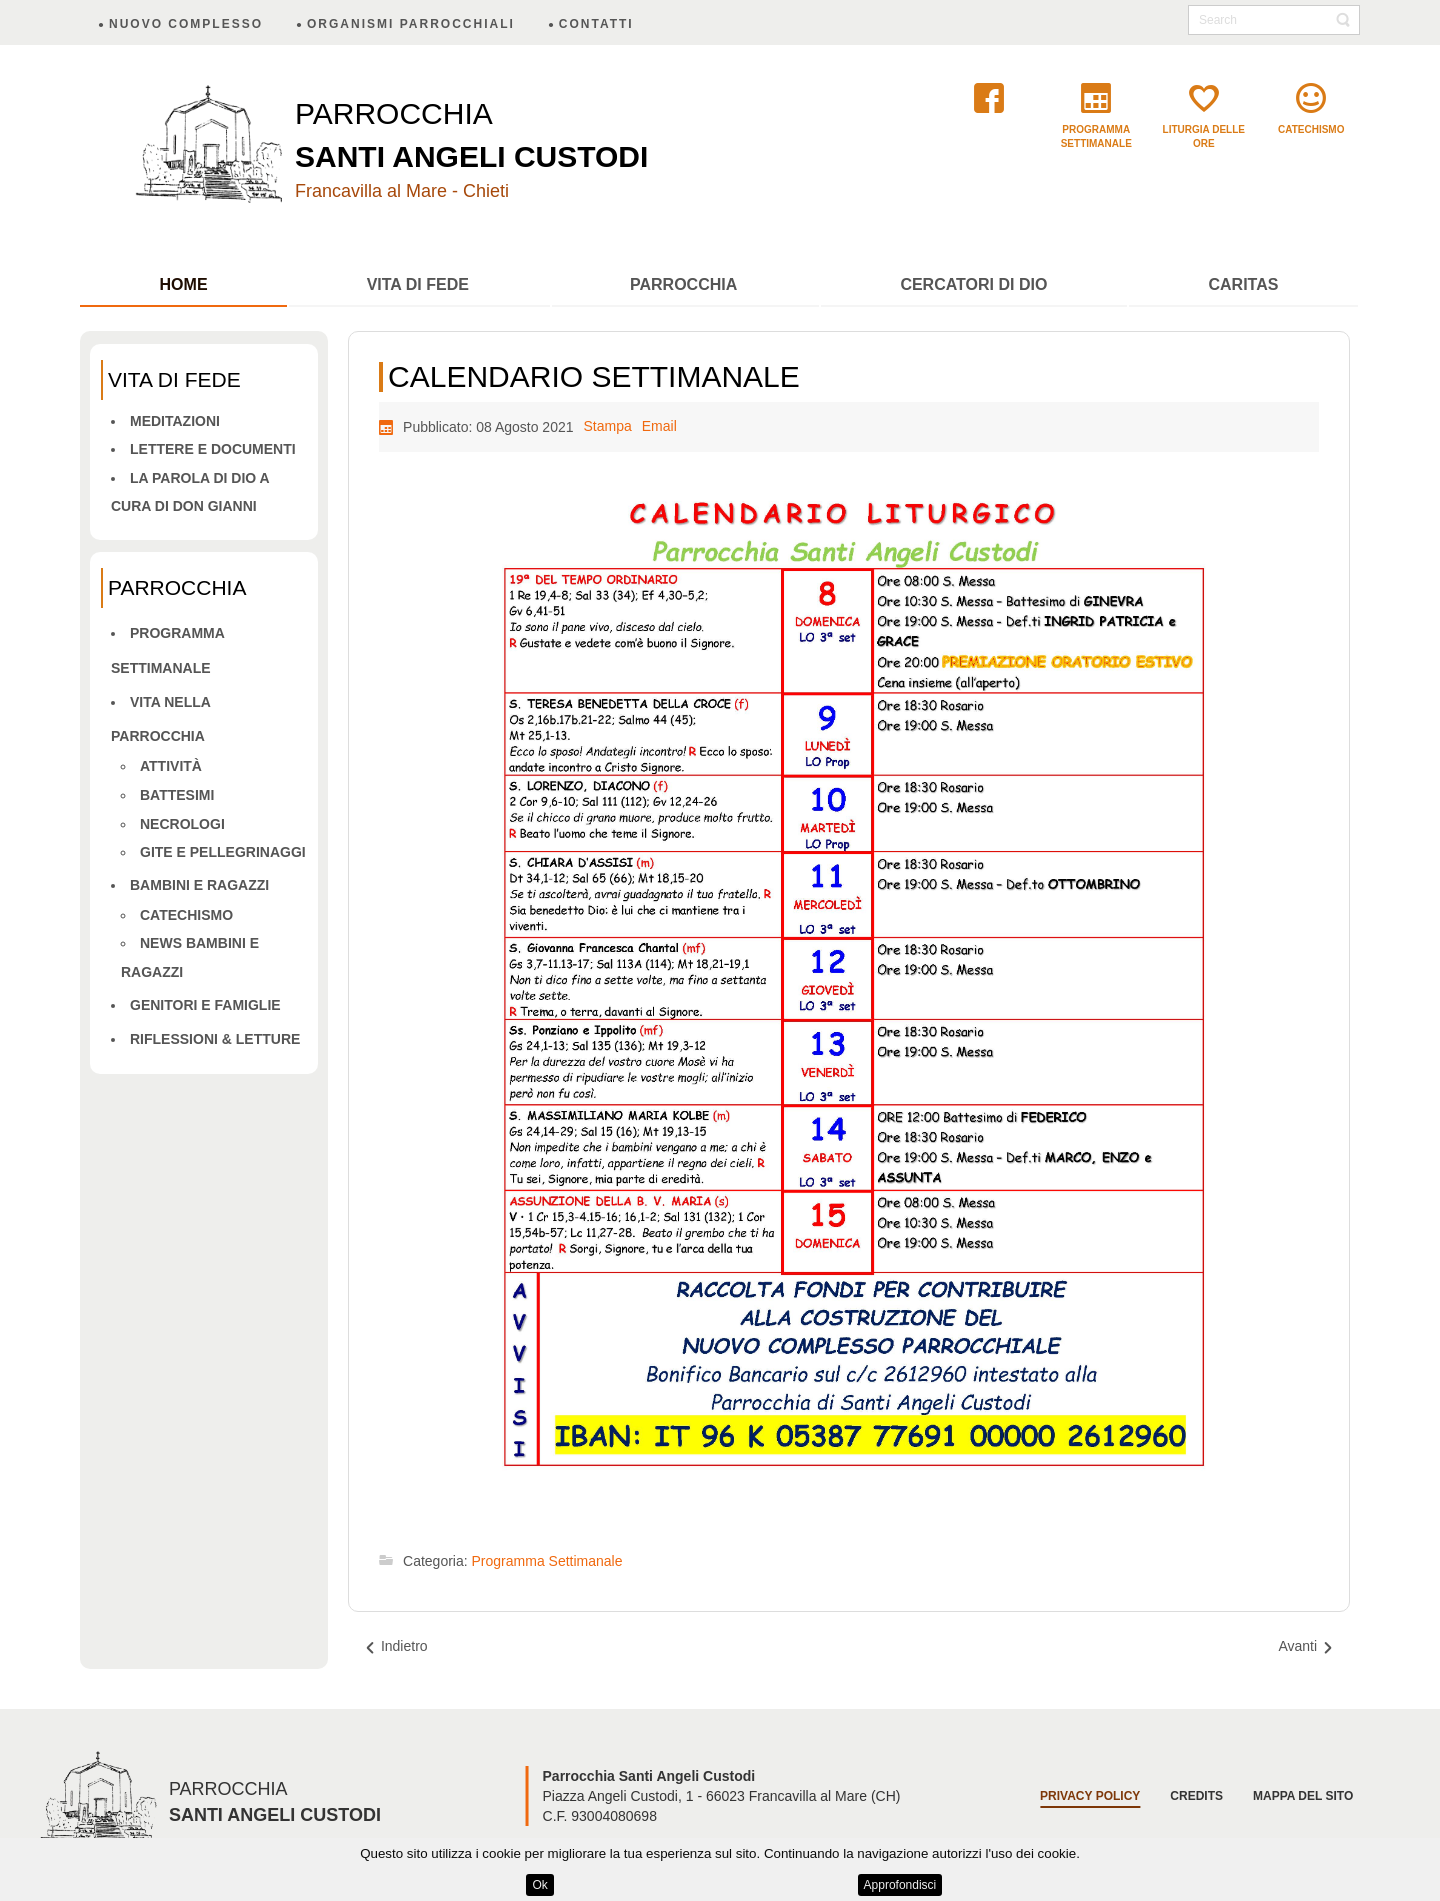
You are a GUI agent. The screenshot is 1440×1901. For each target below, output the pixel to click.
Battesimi (177, 795)
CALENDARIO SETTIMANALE (594, 376)
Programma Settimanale (547, 1561)
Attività (171, 766)
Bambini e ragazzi (199, 885)
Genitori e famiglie (205, 1005)
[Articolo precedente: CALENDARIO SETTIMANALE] (395, 1646)
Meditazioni (175, 421)
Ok (539, 1885)
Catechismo (186, 915)
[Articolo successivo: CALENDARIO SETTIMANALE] (1306, 1646)
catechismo (1311, 129)
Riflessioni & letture (215, 1039)
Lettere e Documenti (213, 449)
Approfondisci (900, 1885)
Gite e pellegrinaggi (223, 852)
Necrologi (182, 824)
